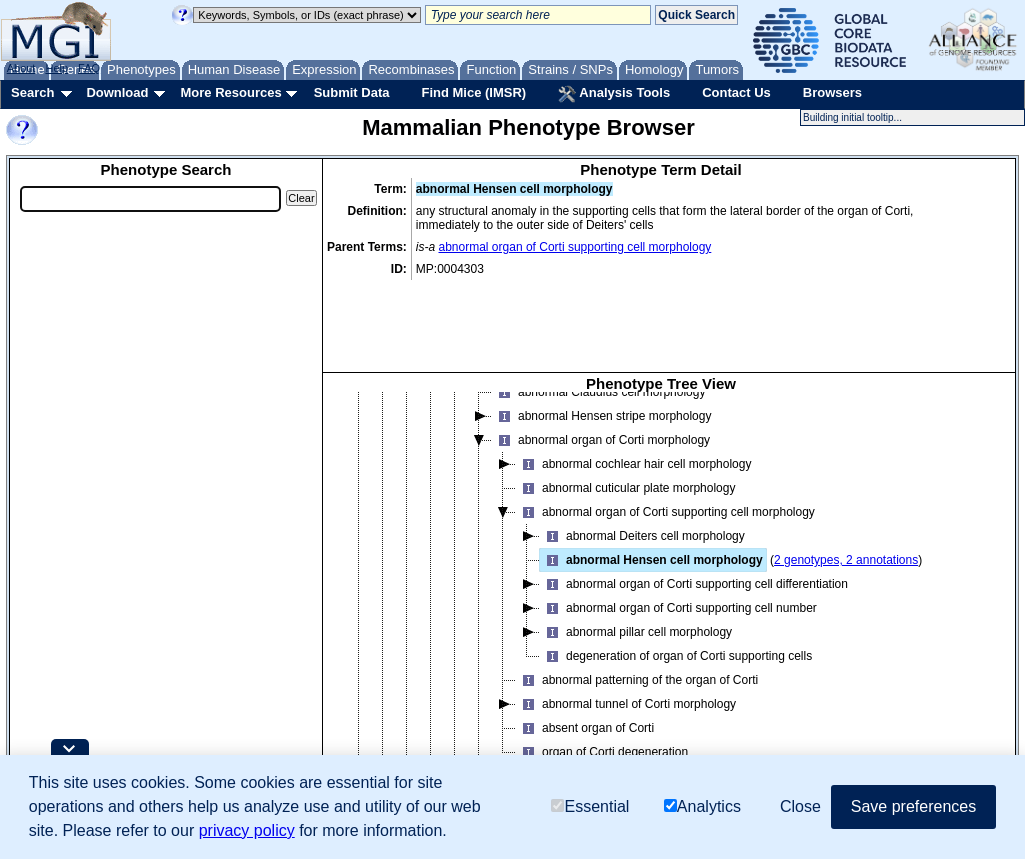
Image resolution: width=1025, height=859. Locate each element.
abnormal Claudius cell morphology (598, 347)
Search (32, 92)
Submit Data (352, 92)
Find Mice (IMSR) (473, 92)
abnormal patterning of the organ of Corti (637, 635)
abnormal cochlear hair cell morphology (633, 419)
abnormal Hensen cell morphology (651, 515)
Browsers (832, 92)
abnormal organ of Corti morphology (601, 395)
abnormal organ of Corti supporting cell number (678, 563)
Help (56, 68)
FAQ (89, 68)
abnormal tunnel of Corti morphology (626, 659)
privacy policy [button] (247, 830)
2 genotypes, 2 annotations (846, 515)
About (21, 68)
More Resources (230, 92)
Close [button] (800, 806)
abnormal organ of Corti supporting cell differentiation (694, 539)
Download (117, 92)
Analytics (702, 806)
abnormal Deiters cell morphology (642, 491)
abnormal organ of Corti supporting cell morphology (575, 247)
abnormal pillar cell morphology (636, 587)
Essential (590, 806)
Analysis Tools (614, 94)
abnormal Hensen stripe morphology (601, 371)
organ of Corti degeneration (602, 707)
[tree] (661, 572)
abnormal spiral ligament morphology (603, 731)
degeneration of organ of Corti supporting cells (676, 611)
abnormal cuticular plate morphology (625, 443)
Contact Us (736, 92)
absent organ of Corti (585, 683)
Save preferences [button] (913, 806)
